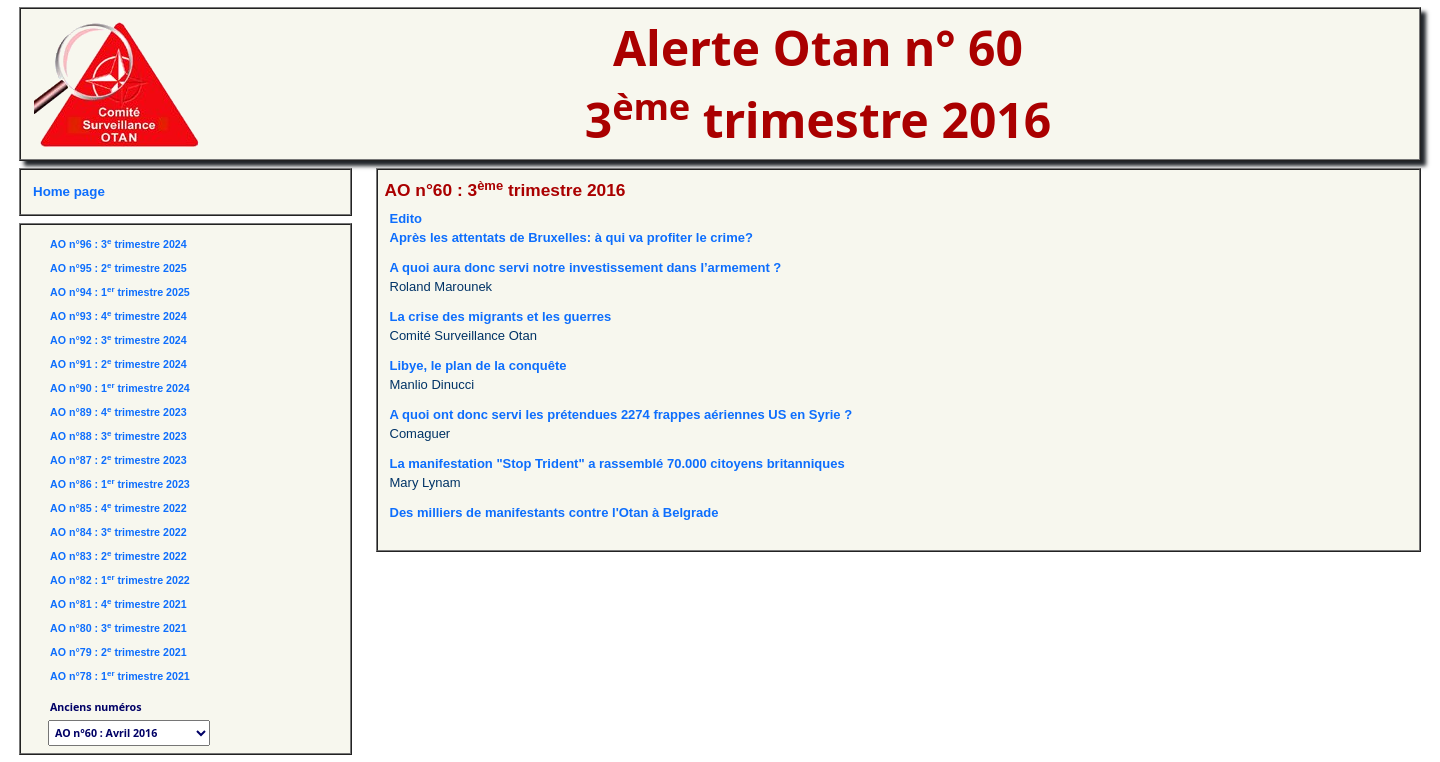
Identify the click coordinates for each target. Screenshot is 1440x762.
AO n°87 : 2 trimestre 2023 (118, 460)
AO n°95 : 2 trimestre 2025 (118, 268)
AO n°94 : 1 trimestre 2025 (120, 292)
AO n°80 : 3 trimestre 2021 (118, 628)
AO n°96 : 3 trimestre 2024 (118, 244)
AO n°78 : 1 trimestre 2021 (120, 676)
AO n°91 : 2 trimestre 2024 (118, 364)
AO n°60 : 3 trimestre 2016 (505, 190)
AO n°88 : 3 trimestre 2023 (118, 436)
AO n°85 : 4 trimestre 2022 (118, 508)
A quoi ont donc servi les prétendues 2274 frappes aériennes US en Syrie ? (621, 414)
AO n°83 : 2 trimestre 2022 (118, 556)
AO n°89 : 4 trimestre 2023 (118, 412)
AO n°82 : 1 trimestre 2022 (120, 580)
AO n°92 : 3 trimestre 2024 (118, 340)
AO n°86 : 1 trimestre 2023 (120, 484)
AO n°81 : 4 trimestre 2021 (118, 604)
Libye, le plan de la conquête (478, 365)
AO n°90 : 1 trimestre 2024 (120, 388)
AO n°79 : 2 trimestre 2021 (118, 652)
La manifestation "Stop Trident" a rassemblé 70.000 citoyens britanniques (617, 463)
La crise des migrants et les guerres (501, 316)
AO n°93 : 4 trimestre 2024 (118, 316)
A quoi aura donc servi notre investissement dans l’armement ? (586, 267)
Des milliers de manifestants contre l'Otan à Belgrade (554, 512)
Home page (69, 191)
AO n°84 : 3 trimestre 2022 (118, 532)
